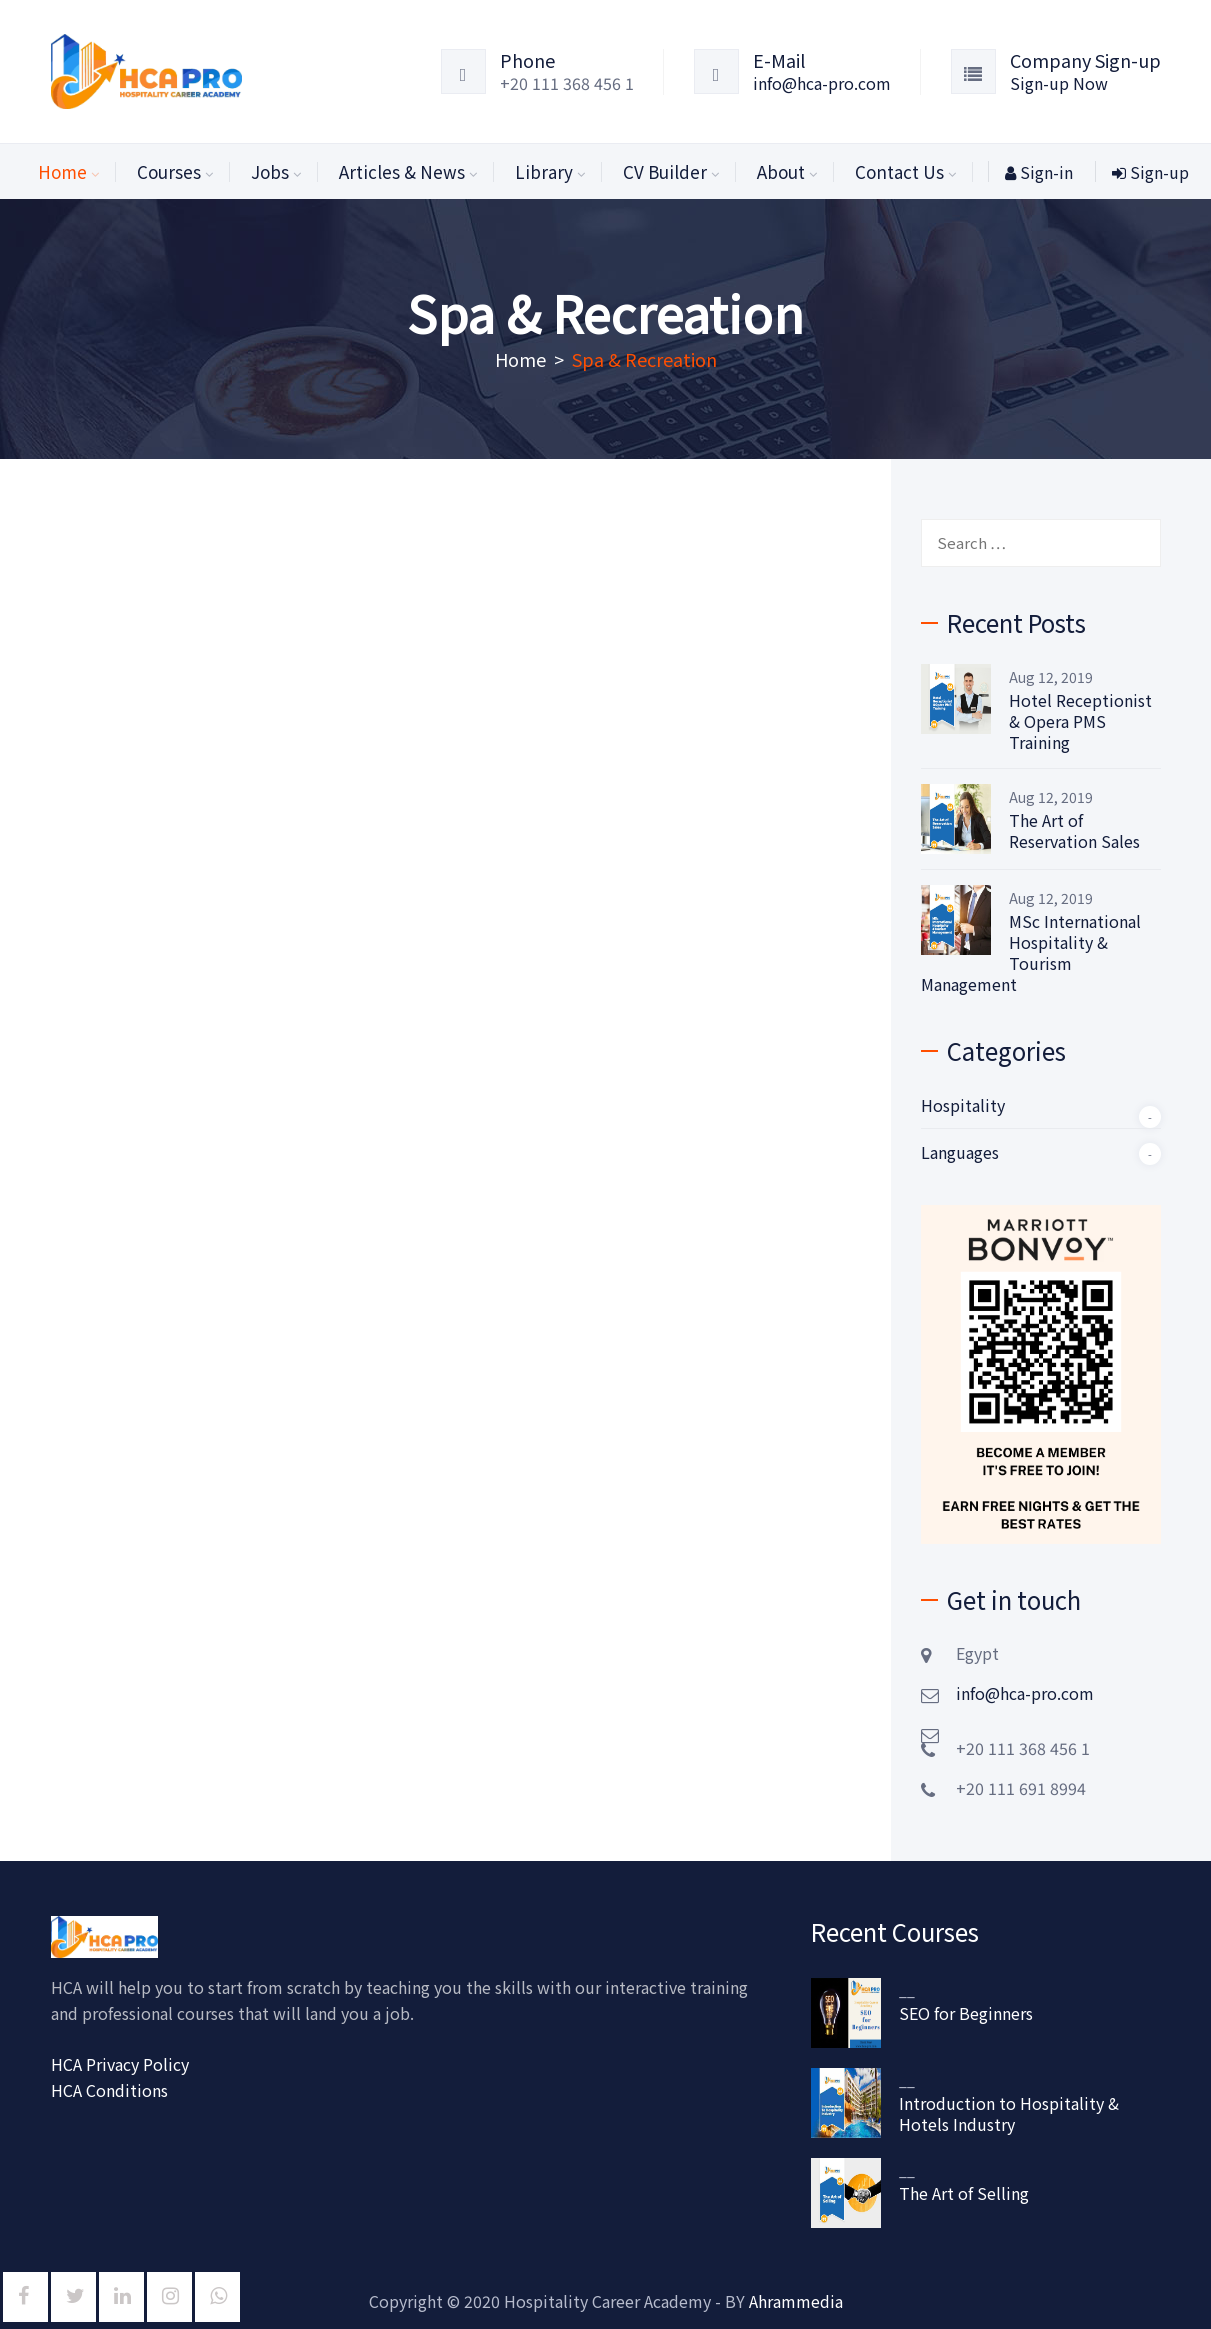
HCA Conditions (109, 2090)
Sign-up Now (1059, 83)
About (781, 171)
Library (544, 171)
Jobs (270, 171)
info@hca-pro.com (822, 83)
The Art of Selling (964, 2193)
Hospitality (963, 1105)
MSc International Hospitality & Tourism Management (1031, 953)
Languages (960, 1152)
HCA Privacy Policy (120, 2064)
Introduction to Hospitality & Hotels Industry (1009, 2114)
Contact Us (899, 171)
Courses (169, 171)
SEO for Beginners (966, 2013)
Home (62, 171)
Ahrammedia (796, 2301)
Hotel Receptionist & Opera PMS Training (1080, 721)
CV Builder (665, 171)
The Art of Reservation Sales (1074, 831)
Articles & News (402, 171)
